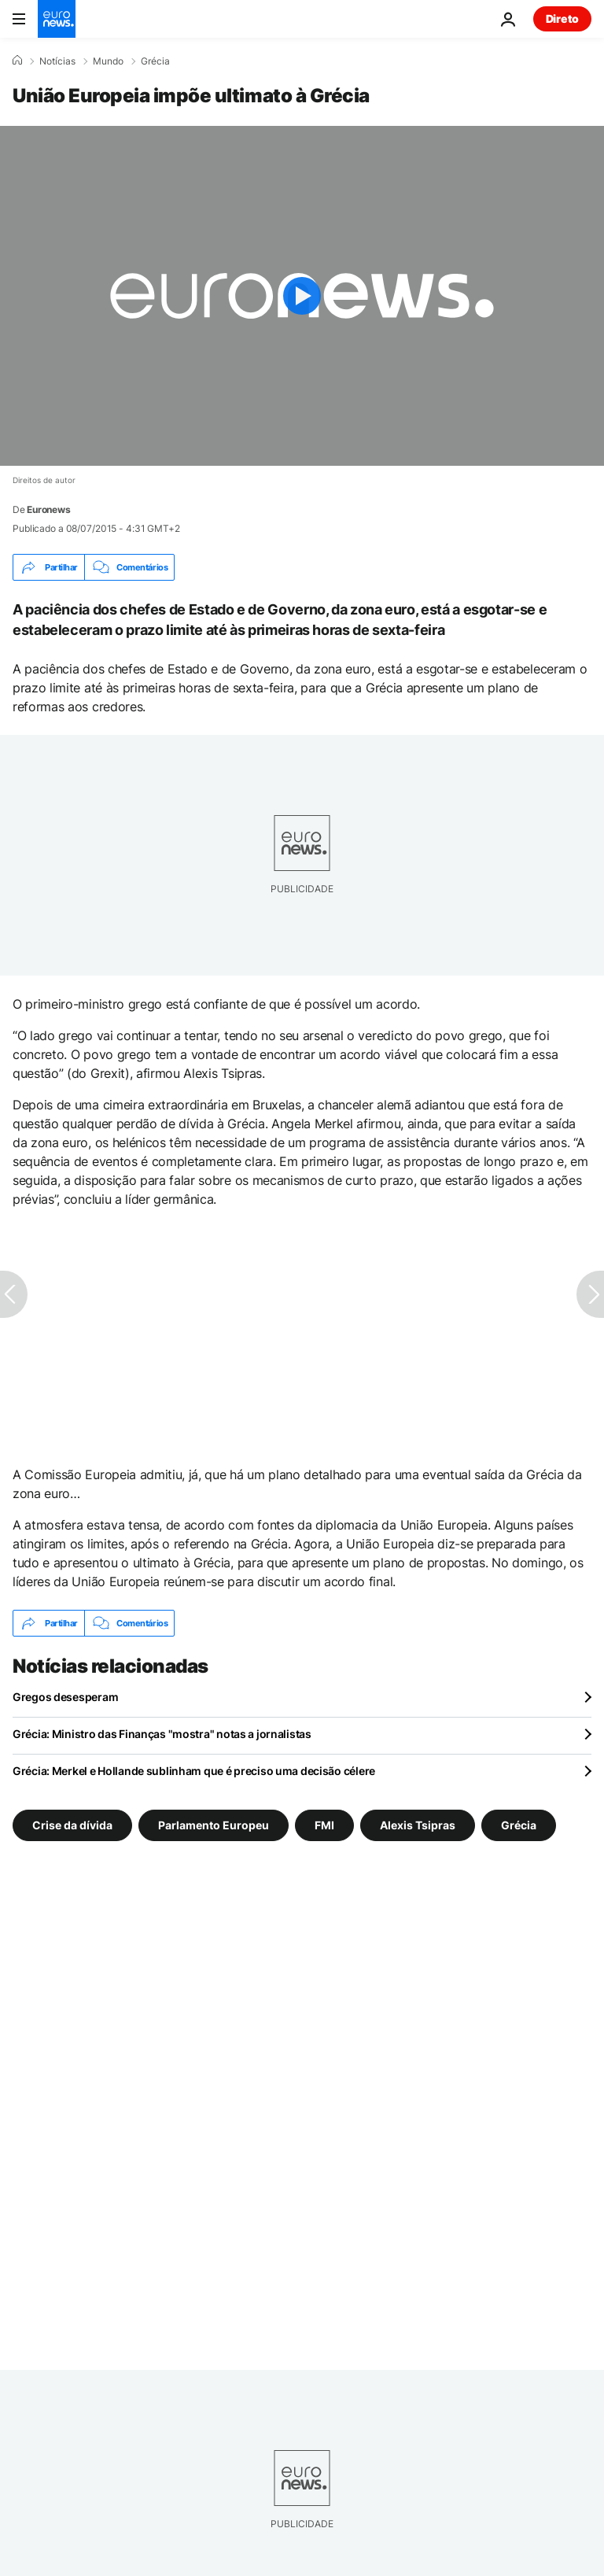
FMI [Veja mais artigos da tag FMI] (324, 1825)
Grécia (155, 61)
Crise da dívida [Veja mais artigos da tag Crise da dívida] (72, 1825)
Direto (562, 18)
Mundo (108, 61)
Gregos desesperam (65, 1696)
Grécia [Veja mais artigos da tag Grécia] (518, 1825)
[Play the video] (302, 296)
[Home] (17, 60)
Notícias (57, 61)
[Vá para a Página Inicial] (57, 19)
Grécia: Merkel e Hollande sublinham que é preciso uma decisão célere (194, 1770)
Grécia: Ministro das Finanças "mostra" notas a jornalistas (162, 1733)
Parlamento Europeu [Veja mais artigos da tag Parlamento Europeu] (213, 1825)
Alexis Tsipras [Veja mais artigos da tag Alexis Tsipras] (417, 1825)
